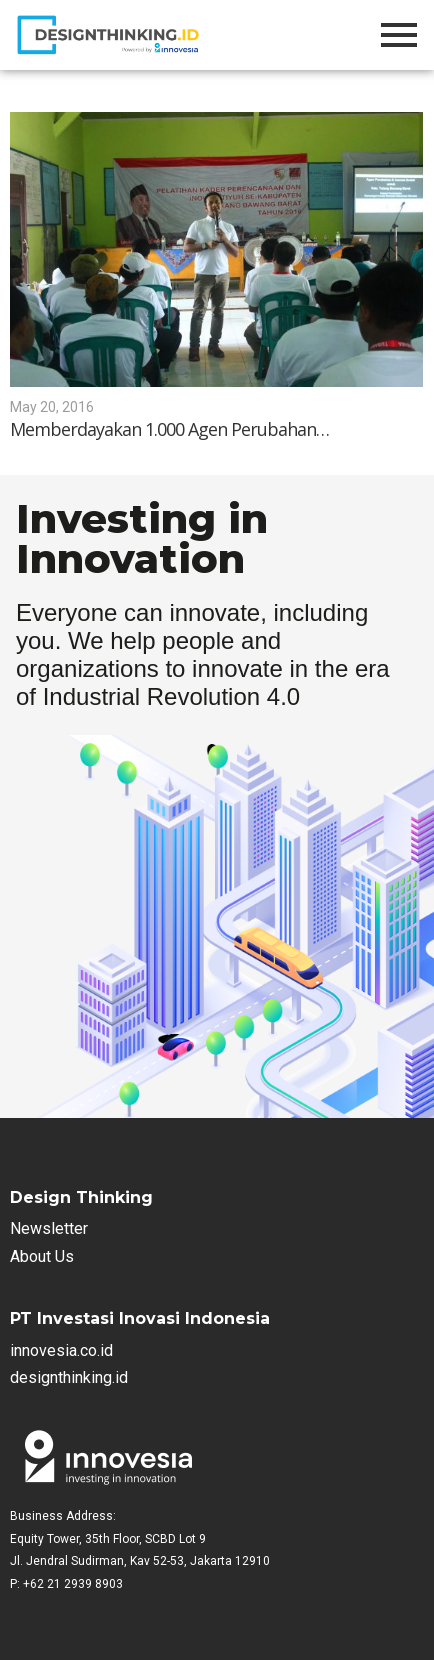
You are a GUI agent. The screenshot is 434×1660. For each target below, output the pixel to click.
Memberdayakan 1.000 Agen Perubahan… (169, 429)
